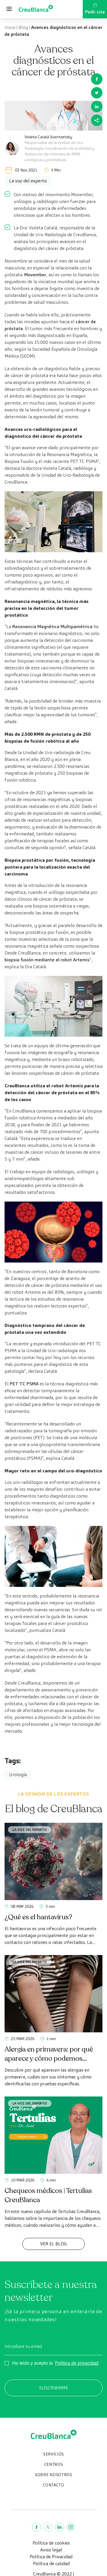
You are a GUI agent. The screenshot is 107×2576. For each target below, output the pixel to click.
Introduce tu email (23, 2346)
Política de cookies (51, 2543)
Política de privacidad (76, 2363)
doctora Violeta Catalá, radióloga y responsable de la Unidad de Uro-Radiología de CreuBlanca (52, 475)
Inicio (10, 27)
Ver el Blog (53, 2244)
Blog (23, 27)
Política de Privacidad (51, 2557)
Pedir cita (95, 9)
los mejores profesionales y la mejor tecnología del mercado (53, 1724)
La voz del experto (30, 1829)
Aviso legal (51, 2550)
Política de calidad (51, 2564)
